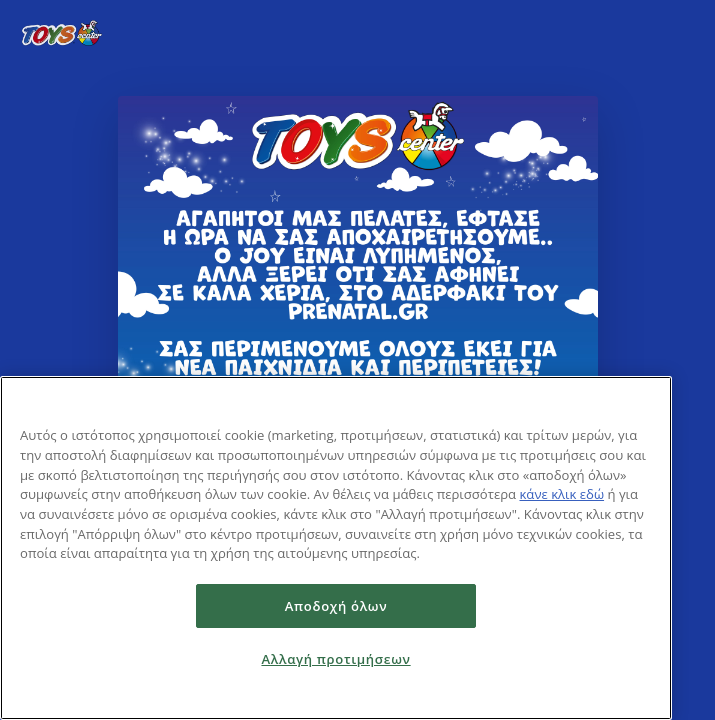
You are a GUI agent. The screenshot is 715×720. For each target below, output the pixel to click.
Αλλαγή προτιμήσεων (335, 659)
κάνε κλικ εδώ (561, 494)
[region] (336, 548)
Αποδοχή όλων (336, 606)
